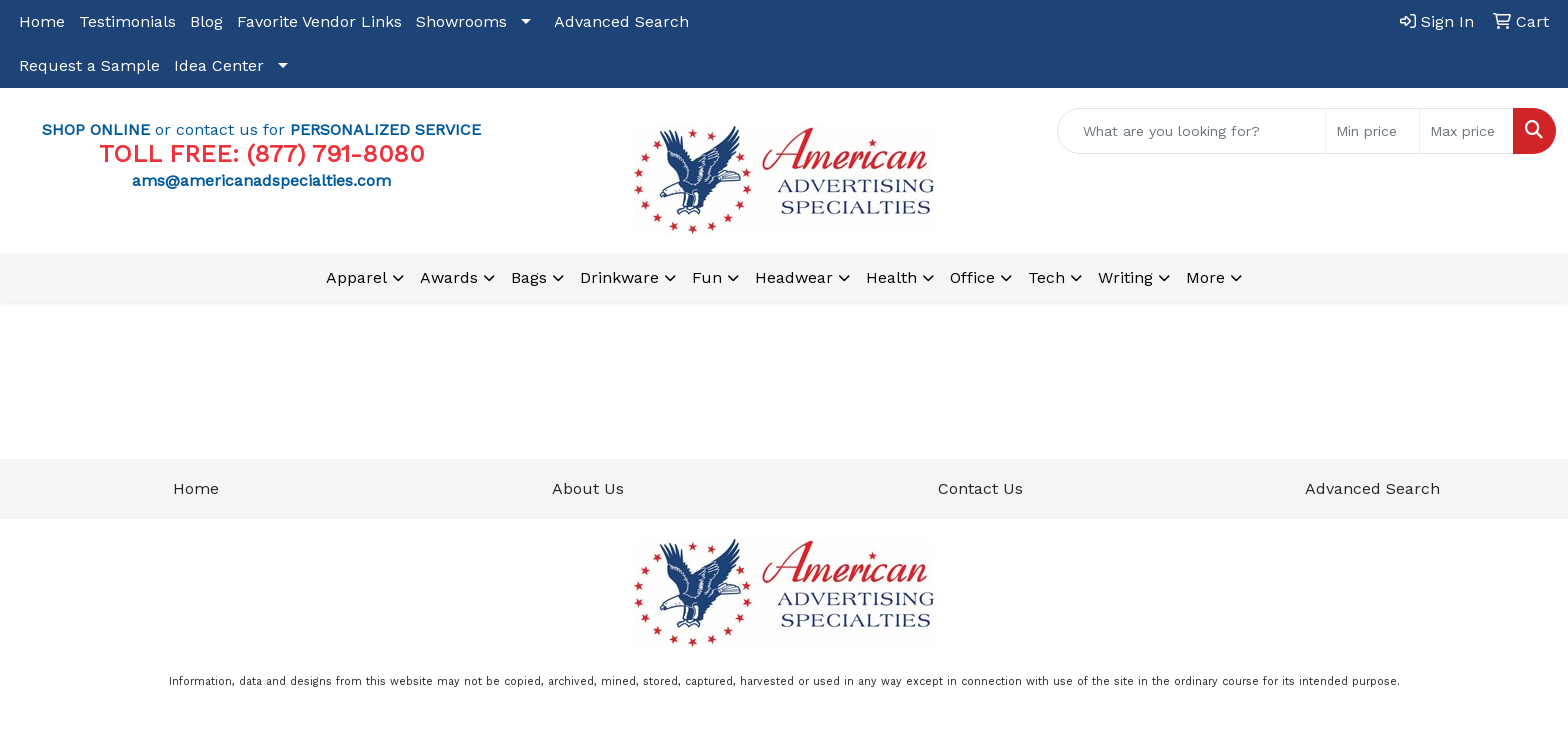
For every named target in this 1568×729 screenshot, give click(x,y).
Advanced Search (621, 21)
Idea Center (219, 65)
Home (42, 21)
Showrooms (461, 21)
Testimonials (127, 21)
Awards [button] (449, 277)
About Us (588, 488)
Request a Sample (89, 65)
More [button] (1205, 277)
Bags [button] (529, 277)
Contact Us (980, 488)
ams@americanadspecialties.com (261, 180)
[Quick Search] (1191, 131)
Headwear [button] (794, 277)
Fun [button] (707, 277)
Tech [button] (1046, 277)
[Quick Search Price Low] (1372, 131)
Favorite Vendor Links (319, 21)
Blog (206, 21)
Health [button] (891, 277)
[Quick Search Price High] (1466, 131)
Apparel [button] (356, 277)
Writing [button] (1125, 277)
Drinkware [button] (619, 277)
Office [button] (972, 277)
